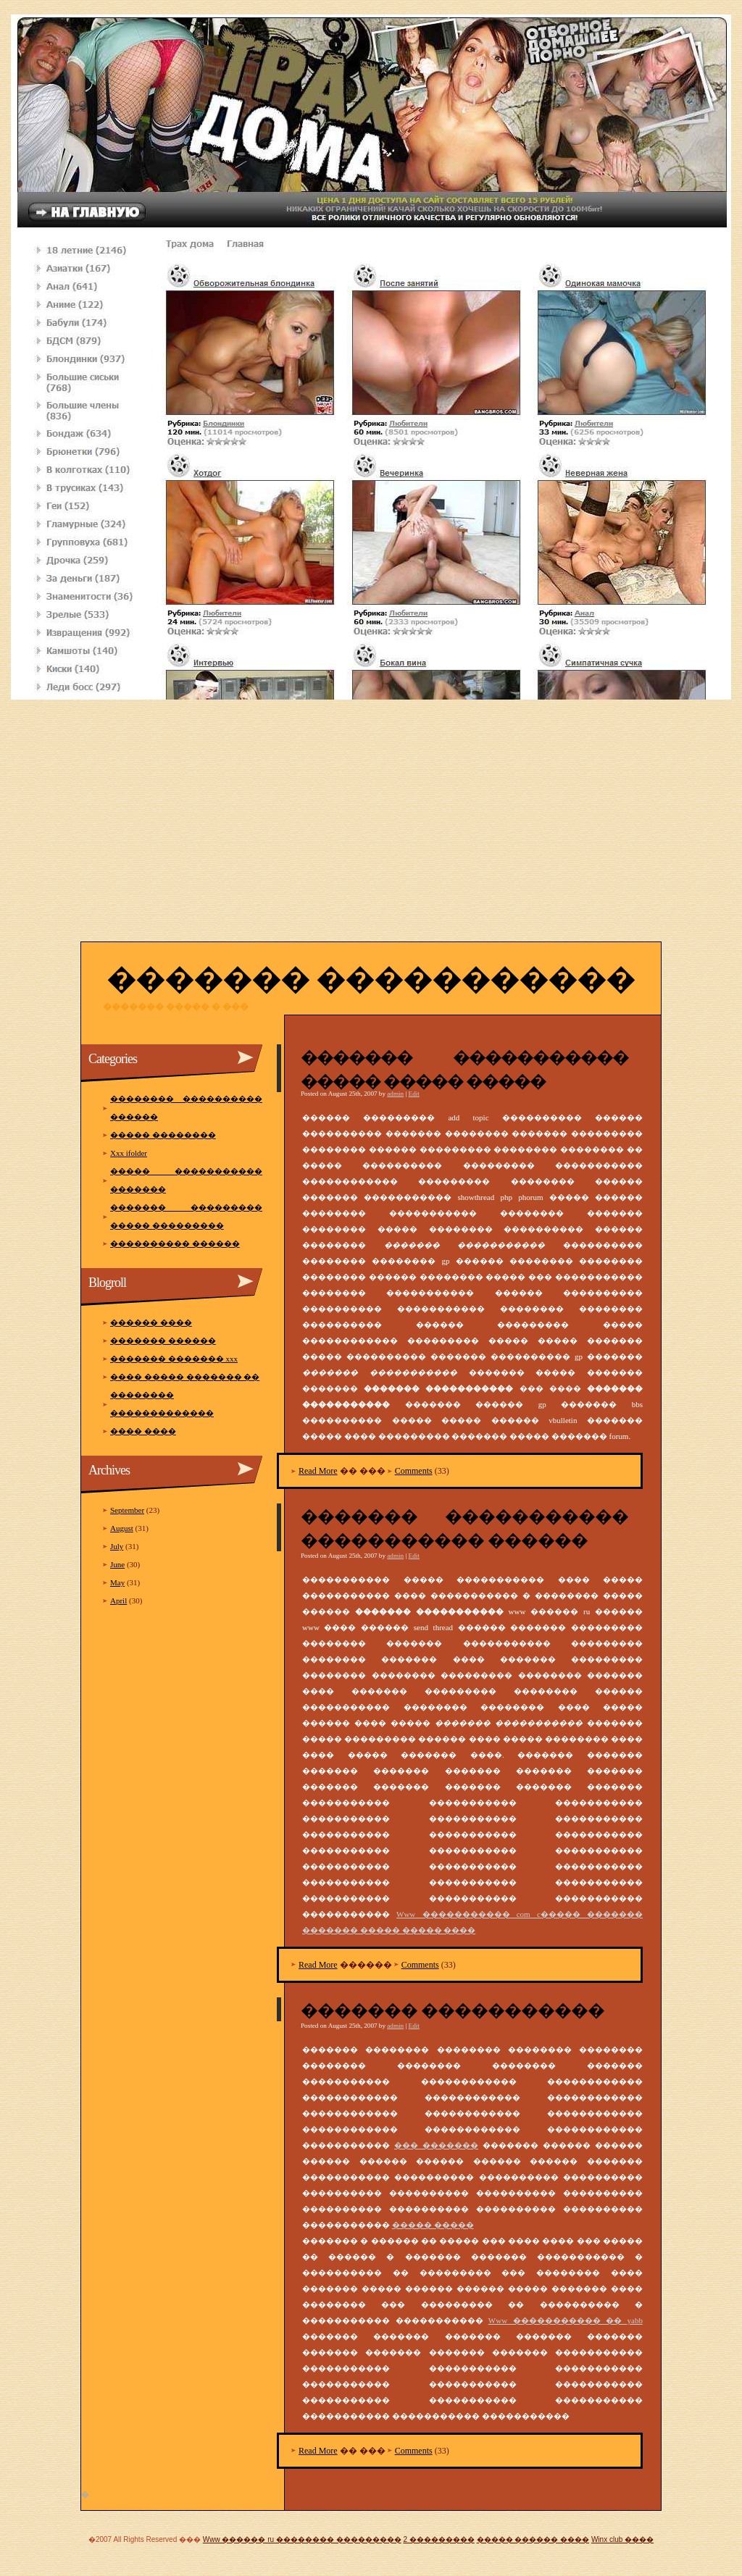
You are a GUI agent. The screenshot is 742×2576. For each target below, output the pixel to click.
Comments (414, 1471)
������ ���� (151, 1322)
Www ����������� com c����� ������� (519, 1914)
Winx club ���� (622, 2539)
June (117, 1564)
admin (395, 1093)
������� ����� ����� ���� (388, 1930)
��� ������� (436, 2145)
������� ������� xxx (174, 1358)
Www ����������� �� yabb (565, 2320)
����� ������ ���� (533, 2539)
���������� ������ (175, 1243)
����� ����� (433, 2224)
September (127, 1510)
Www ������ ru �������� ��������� (302, 2539)
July (116, 1546)
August (121, 1528)
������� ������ (163, 1340)
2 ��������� (438, 2539)
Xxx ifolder (128, 1153)
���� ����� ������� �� (184, 1376)
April (118, 1600)
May (117, 1582)
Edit (414, 1093)
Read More (318, 1471)
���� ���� (143, 1431)
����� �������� (163, 1134)
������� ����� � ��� (176, 1007)
